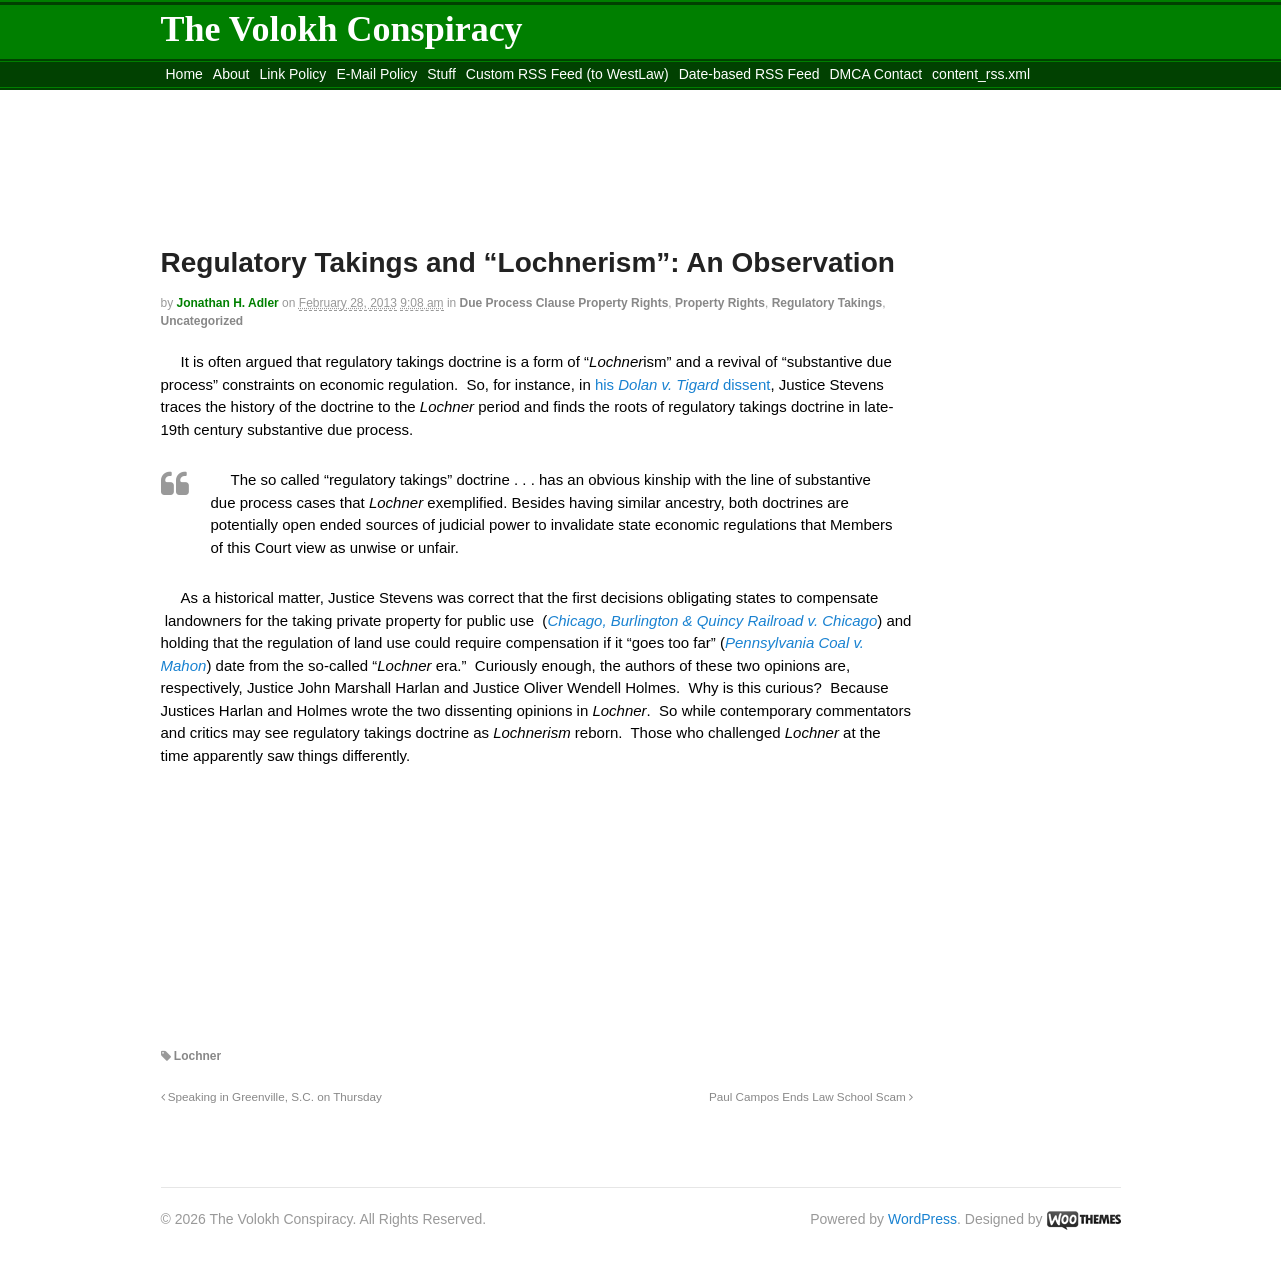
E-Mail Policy (376, 74)
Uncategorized (202, 321)
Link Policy (292, 74)
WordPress (922, 1219)
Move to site (450, 99)
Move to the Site (271, 99)
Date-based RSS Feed (749, 74)
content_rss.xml (981, 74)
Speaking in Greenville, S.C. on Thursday (271, 1096)
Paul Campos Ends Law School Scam (811, 1096)
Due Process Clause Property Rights (564, 303)
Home (184, 74)
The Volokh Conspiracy (342, 29)
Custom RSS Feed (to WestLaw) (567, 74)
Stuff (441, 74)
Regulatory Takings (827, 303)
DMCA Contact (876, 74)
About (231, 74)
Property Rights (720, 303)
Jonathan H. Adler (228, 303)
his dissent (683, 384)
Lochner (197, 1056)
